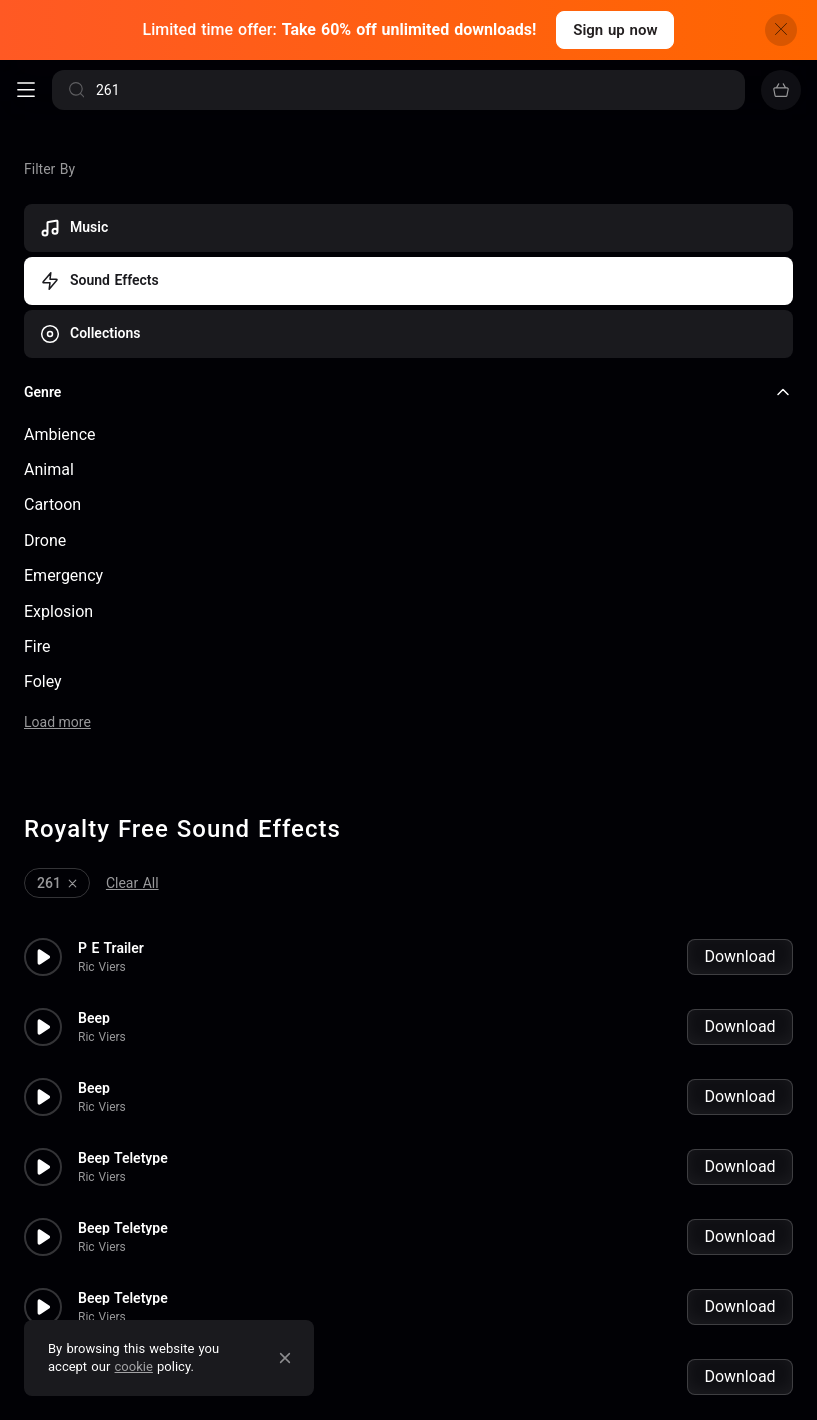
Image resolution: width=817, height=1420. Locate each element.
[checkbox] (408, 435)
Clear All (132, 705)
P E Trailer (111, 770)
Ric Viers (102, 789)
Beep (94, 840)
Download (739, 778)
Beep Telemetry (127, 1190)
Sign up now (615, 30)
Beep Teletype (123, 980)
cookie (134, 1366)
